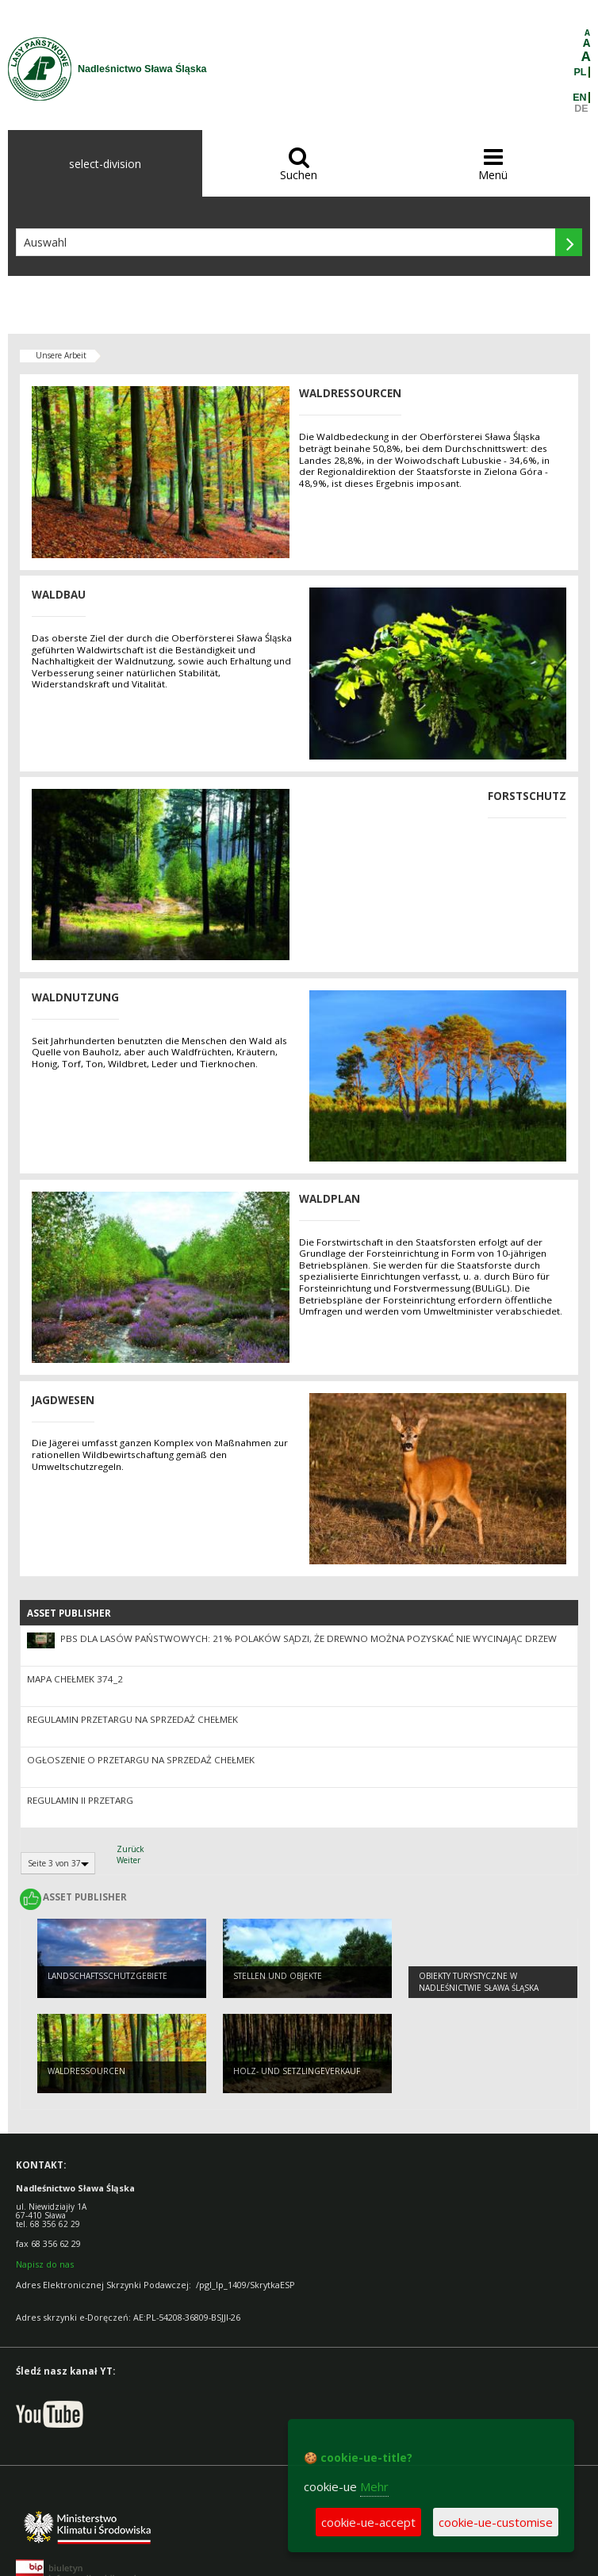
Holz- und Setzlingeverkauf (296, 2070)
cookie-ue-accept (368, 2522)
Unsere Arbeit (61, 355)
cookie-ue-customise (496, 2522)
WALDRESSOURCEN (86, 2070)
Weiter (128, 1860)
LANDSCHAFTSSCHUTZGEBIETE (107, 1975)
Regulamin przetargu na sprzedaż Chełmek (132, 1719)
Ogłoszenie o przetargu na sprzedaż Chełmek (141, 1760)
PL (580, 72)
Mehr (374, 2486)
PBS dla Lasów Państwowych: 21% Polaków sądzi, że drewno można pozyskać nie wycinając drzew (308, 1638)
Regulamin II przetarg (80, 1800)
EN (579, 97)
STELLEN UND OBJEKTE (277, 1975)
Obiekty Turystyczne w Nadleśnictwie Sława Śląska (479, 1981)
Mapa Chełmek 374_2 (75, 1679)
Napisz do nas (45, 2264)
